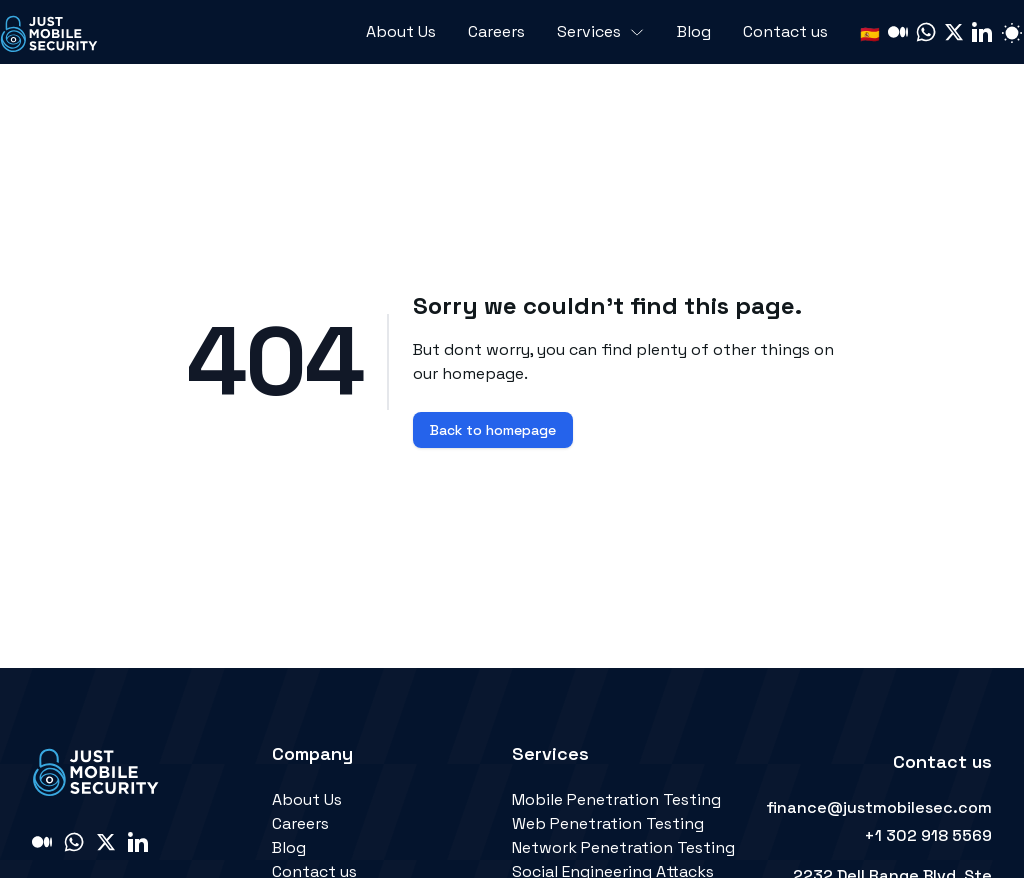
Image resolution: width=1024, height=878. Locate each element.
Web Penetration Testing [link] (608, 823)
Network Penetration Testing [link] (623, 847)
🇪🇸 (870, 34)
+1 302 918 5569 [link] (928, 835)
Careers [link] (300, 823)
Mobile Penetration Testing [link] (616, 799)
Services (601, 31)
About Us (401, 31)
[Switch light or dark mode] (1012, 32)
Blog (694, 31)
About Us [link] (307, 799)
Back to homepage (493, 430)
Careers (496, 31)
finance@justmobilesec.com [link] (879, 807)
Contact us (785, 31)
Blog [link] (289, 847)
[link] (50, 32)
